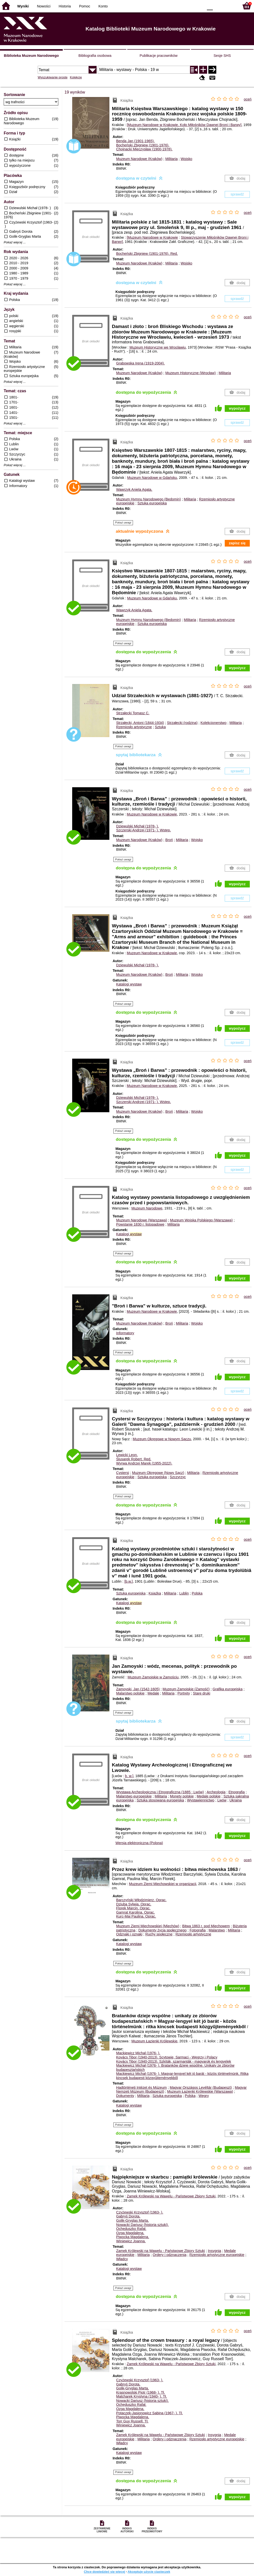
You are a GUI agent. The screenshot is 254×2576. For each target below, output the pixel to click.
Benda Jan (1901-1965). (135, 141)
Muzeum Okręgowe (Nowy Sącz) (158, 1473)
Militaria (171, 159)
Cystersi (122, 1473)
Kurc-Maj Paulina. (136, 1916)
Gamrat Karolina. (135, 1912)
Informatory (125, 1333)
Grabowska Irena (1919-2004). (140, 363)
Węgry (203, 2096)
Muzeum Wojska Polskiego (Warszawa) (201, 1220)
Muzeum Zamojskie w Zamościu (153, 1677)
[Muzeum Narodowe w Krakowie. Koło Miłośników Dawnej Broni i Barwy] (184, 125)
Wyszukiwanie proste (52, 77)
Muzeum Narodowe (146, 1208)
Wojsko (186, 159)
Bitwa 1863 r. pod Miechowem (206, 1926)
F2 (229, 5)
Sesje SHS (222, 56)
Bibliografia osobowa (94, 56)
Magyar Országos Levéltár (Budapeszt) (201, 2087)
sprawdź (237, 194)
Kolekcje (76, 77)
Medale (153, 1693)
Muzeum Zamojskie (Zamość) (186, 1689)
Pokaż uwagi (123, 522)
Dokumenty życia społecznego (162, 1930)
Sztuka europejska (152, 503)
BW (178, 5)
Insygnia (214, 2251)
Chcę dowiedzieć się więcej (104, 2572)
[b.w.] (128, 1581)
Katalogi (129, 1234)
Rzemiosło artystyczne (134, 727)
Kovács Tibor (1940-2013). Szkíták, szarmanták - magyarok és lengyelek (173, 2061)
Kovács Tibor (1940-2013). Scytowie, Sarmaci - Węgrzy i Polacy (166, 2057)
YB (188, 5)
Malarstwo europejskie (134, 1796)
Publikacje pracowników (159, 56)
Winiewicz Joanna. (131, 2241)
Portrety (183, 1693)
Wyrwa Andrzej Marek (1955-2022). (144, 1463)
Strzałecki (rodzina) (182, 723)
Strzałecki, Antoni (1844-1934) (140, 723)
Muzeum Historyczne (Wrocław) (190, 373)
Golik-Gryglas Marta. (132, 2220)
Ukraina (235, 1800)
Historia (65, 6)
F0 (209, 5)
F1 (218, 5)
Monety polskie (182, 1796)
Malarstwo (217, 1930)
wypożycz (237, 408)
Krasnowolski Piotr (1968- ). (140, 2392)
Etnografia (236, 1792)
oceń (248, 99)
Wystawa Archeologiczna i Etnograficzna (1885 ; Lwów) (160, 1792)
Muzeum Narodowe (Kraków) (139, 159)
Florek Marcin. (133, 1908)
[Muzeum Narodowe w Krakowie (152, 237)
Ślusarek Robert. (133, 1459)
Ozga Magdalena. (130, 2233)
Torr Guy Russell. (132, 2421)
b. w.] (129, 1776)
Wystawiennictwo (200, 1800)
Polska (197, 1593)
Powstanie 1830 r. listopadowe (140, 1224)
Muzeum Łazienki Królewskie (154, 2041)
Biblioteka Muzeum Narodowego (31, 56)
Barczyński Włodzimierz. (141, 1900)
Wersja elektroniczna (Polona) (139, 1843)
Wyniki (23, 6)
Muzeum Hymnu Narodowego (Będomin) (148, 499)
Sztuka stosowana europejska (160, 1800)
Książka (155, 1593)
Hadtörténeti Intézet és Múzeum (141, 2087)
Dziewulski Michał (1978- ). (137, 826)
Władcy (122, 2259)
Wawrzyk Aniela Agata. (134, 489)
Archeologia (216, 1792)
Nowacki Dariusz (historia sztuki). (142, 2225)
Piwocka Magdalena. (132, 2237)
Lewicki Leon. (127, 1455)
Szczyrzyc (178, 1477)
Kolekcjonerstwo (213, 723)
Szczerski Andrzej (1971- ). (143, 830)
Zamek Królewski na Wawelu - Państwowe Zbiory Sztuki (171, 2196)
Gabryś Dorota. (128, 2216)
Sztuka (160, 727)
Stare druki (201, 1693)
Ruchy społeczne (159, 1934)
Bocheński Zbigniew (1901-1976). (142, 145)
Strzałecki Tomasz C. (132, 713)
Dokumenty (125, 2096)
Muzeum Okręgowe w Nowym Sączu (162, 1439)
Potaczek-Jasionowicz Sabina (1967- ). (149, 2413)
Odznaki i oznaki (129, 1934)
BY (198, 5)
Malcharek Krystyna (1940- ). (141, 2396)
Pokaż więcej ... (15, 242)
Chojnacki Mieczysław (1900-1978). (144, 149)
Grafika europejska (228, 1689)
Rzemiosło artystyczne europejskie (216, 2255)
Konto (103, 6)
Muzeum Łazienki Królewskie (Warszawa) (200, 2091)
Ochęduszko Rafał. (131, 2229)
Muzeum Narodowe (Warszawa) (141, 1220)
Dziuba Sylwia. (133, 1904)
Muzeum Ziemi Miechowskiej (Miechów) (147, 1926)
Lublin (184, 1593)
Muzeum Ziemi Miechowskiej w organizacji (162, 1884)
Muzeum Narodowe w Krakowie (152, 814)
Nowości (43, 6)
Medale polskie (209, 1796)
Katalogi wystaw (129, 984)
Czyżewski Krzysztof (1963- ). (139, 2212)
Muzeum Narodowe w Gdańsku (152, 478)
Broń (169, 840)
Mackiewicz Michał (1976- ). (138, 2053)
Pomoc (84, 6)
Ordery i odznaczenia (169, 2255)
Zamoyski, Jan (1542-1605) (137, 1689)
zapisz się (237, 543)
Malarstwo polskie (130, 1693)
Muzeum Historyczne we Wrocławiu (157, 347)
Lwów (221, 1800)
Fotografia (198, 1930)
